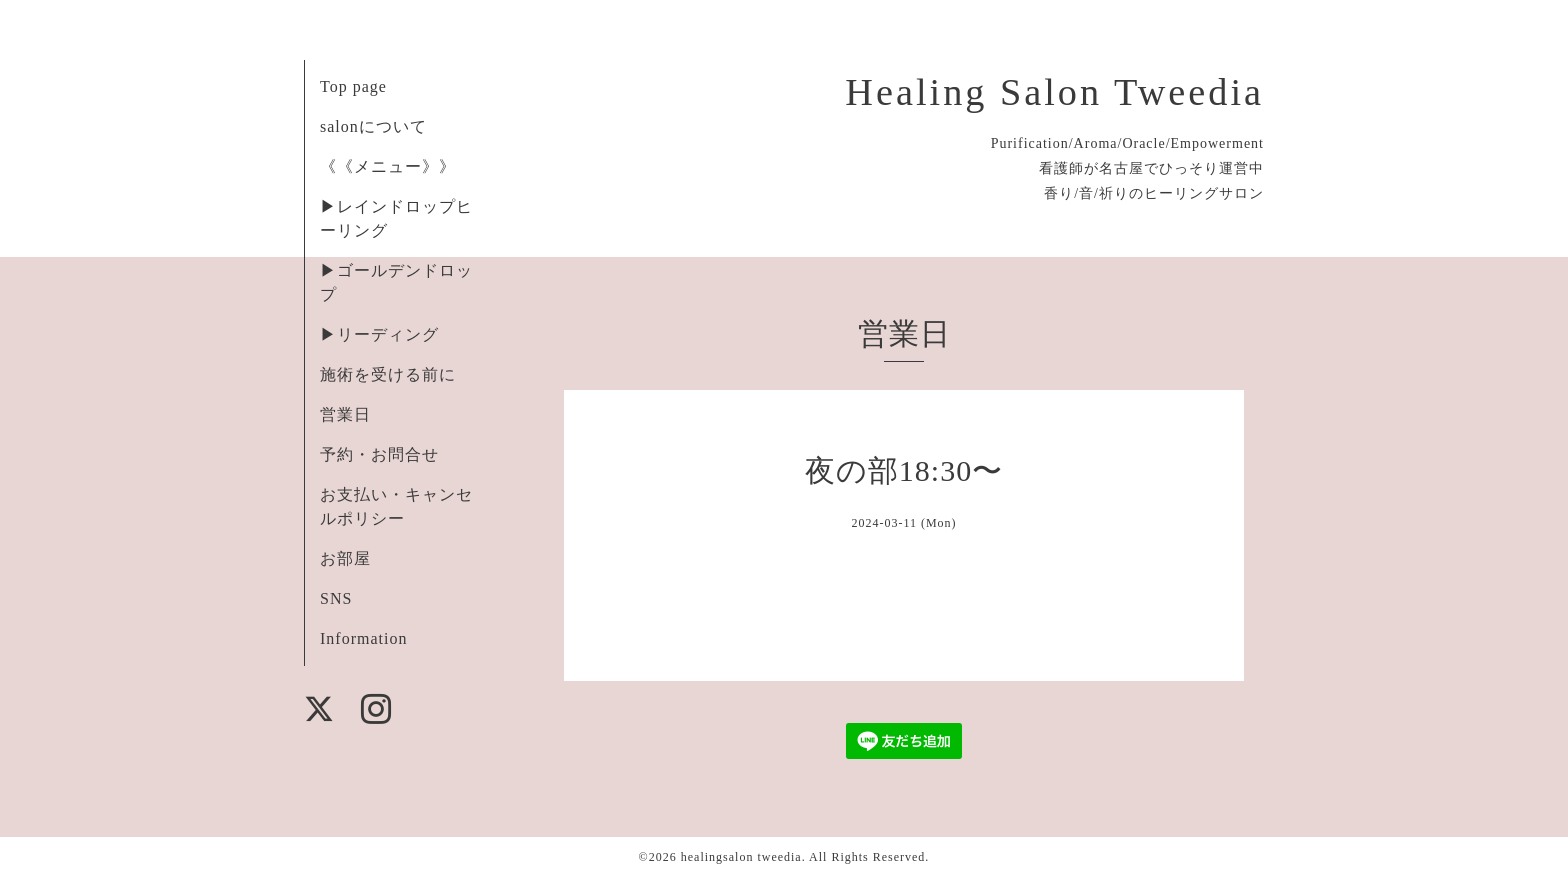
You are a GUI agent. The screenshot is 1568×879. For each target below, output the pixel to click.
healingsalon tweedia (741, 857)
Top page (353, 86)
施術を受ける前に (388, 374)
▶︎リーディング (379, 334)
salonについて (373, 126)
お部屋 (345, 558)
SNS (336, 598)
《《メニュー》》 (388, 166)
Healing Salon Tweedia (1054, 92)
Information (363, 638)
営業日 (345, 414)
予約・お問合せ (379, 454)
